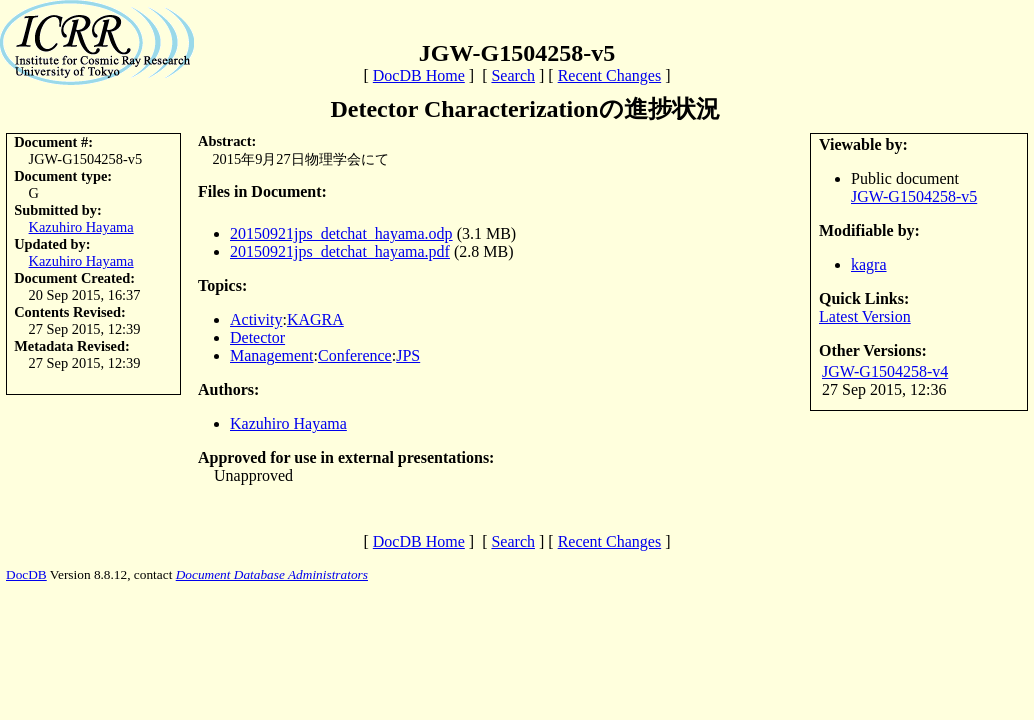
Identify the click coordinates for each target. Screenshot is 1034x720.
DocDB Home (419, 75)
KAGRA (315, 319)
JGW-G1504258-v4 (885, 371)
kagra (869, 264)
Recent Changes (610, 75)
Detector (257, 337)
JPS (408, 355)
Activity (256, 319)
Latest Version (865, 316)
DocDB (26, 574)
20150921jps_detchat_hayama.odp (341, 233)
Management (272, 355)
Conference (355, 355)
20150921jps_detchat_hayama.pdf (340, 251)
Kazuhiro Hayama (81, 227)
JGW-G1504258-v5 (914, 196)
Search (513, 75)
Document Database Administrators (272, 574)
